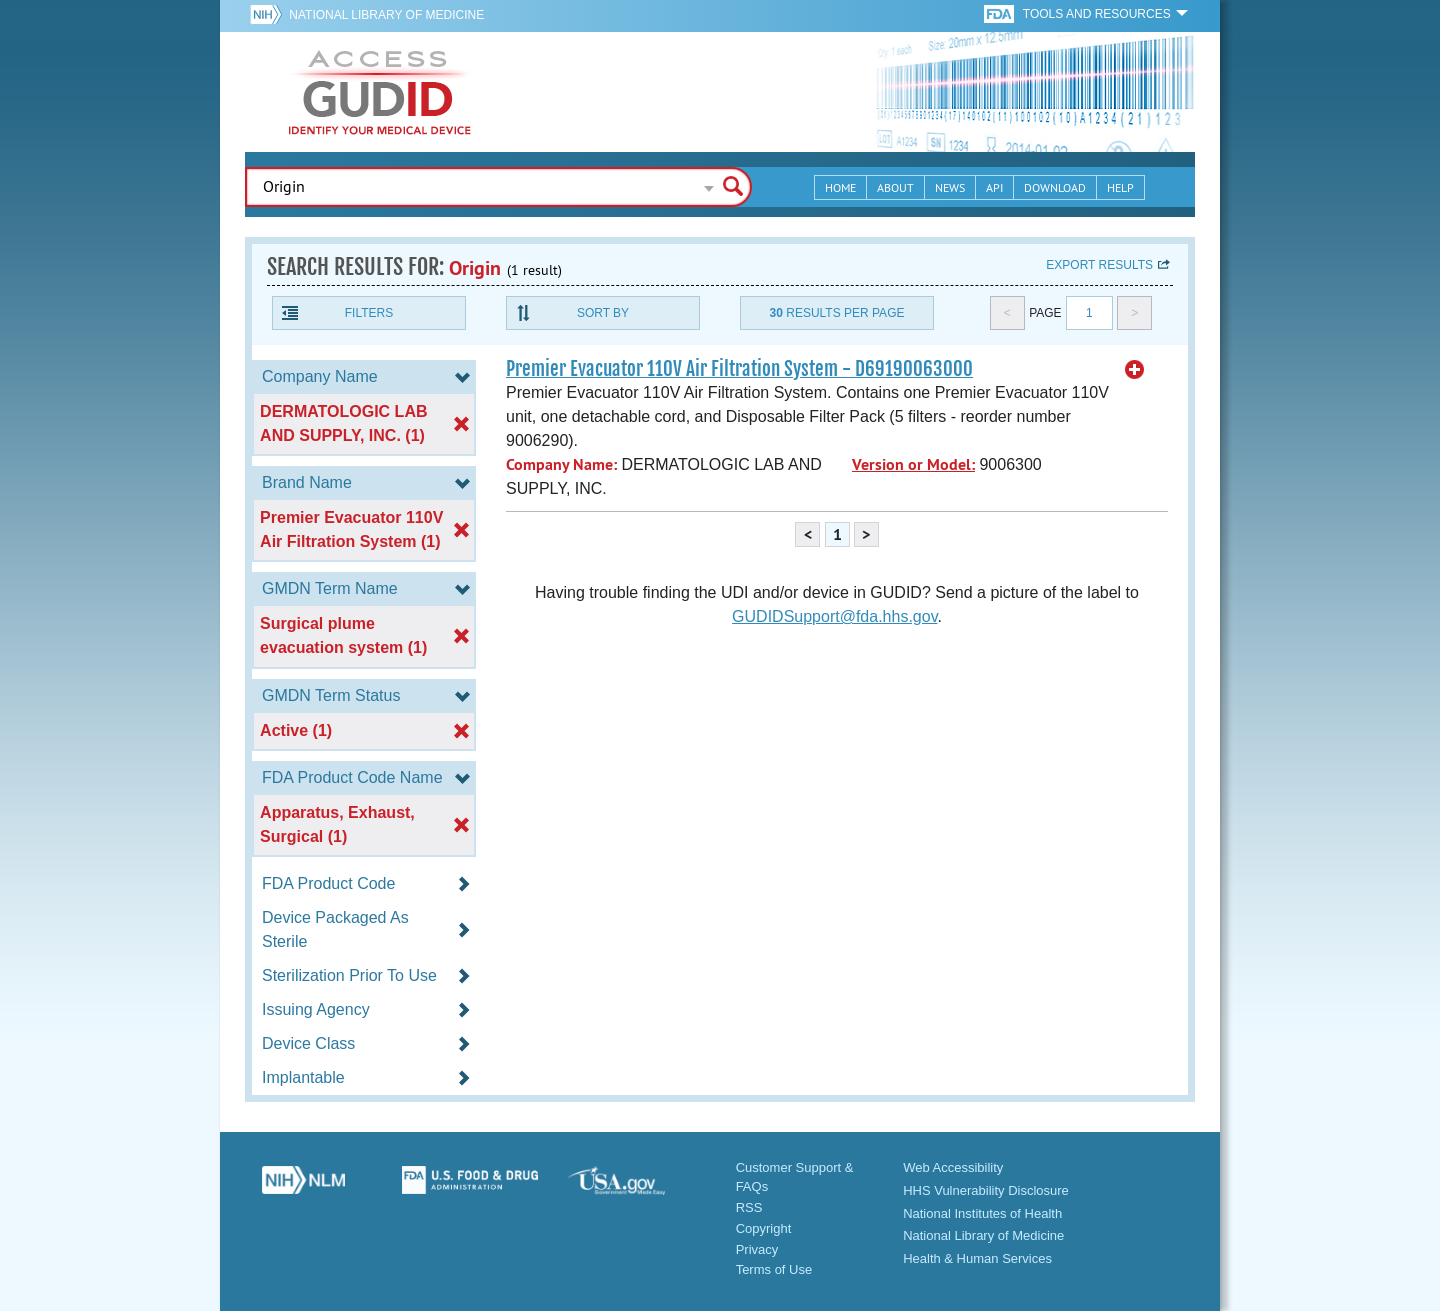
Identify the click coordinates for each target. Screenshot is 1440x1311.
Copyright (764, 1228)
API (994, 187)
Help (1120, 187)
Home (840, 187)
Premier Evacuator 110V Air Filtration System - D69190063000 (739, 369)
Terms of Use (774, 1269)
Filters (369, 313)
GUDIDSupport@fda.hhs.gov (834, 616)
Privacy (757, 1249)
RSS (749, 1207)
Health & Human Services (977, 1258)
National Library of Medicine (386, 15)
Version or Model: (913, 464)
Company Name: (561, 464)
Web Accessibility (953, 1167)
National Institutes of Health (982, 1213)
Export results (1099, 265)
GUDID (380, 92)
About (895, 187)
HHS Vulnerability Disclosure (986, 1190)
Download (1055, 187)
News (950, 187)
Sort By (603, 313)
